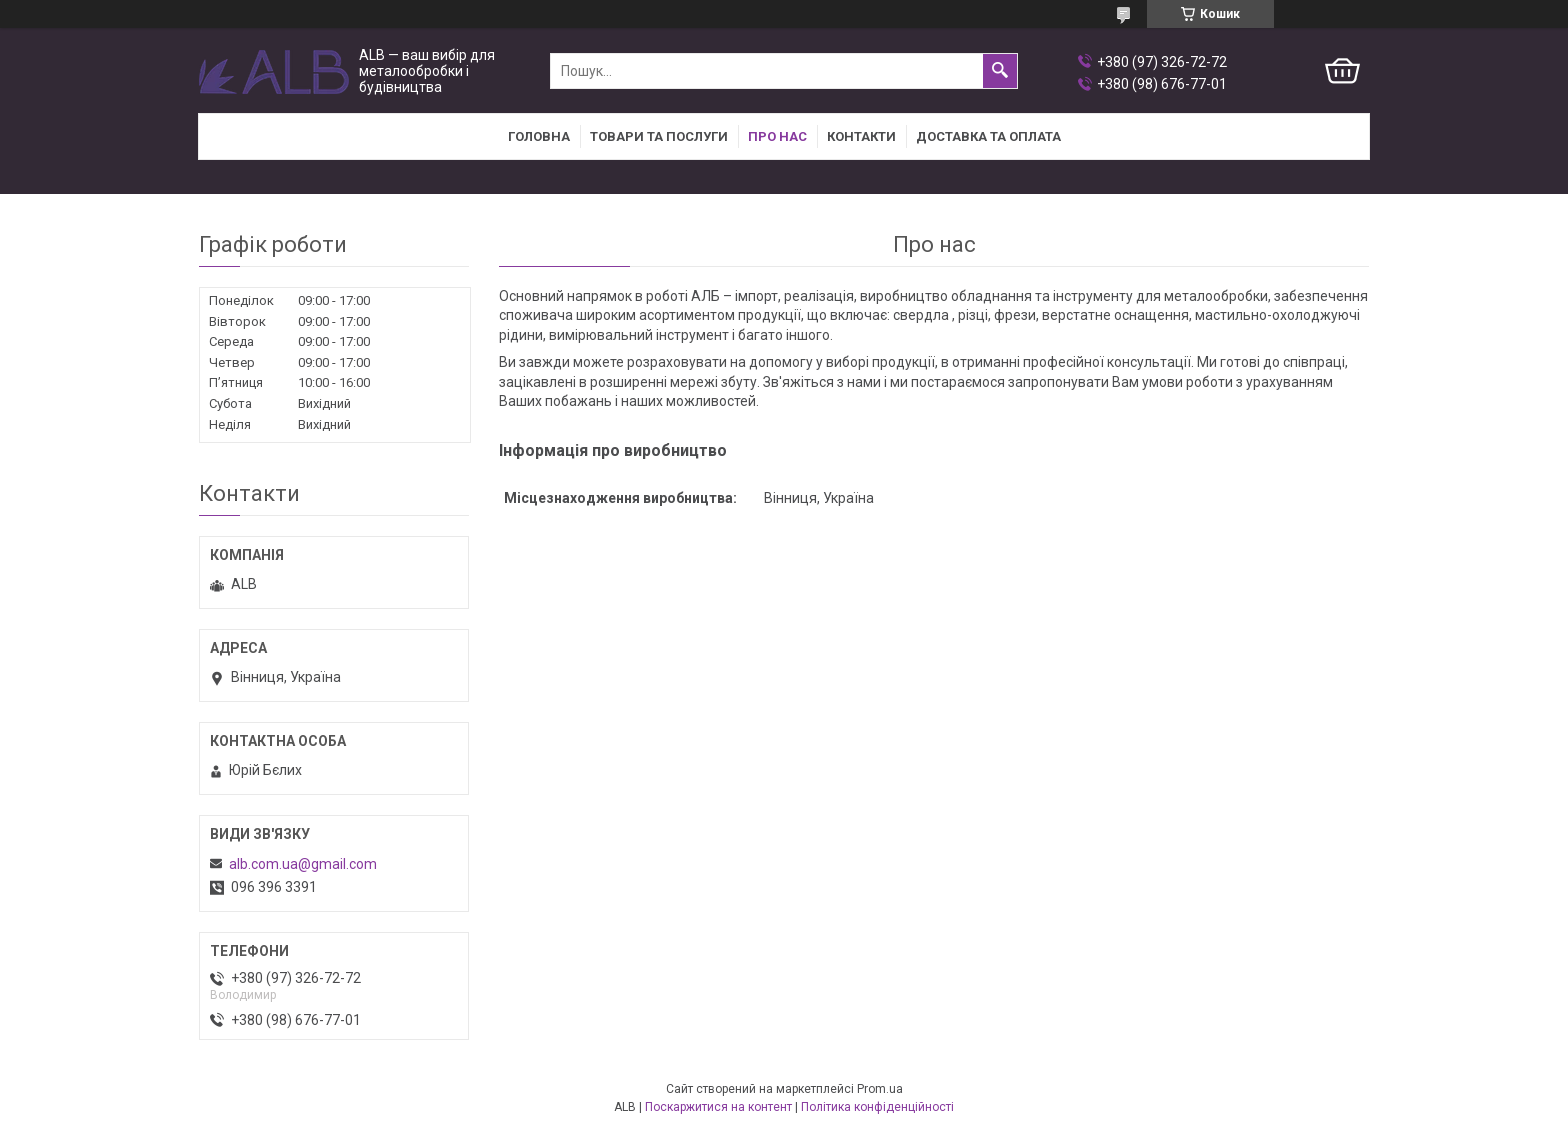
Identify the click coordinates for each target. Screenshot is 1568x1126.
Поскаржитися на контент (718, 1107)
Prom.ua (880, 1089)
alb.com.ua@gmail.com (303, 864)
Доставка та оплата (988, 136)
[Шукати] (1000, 71)
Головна (539, 136)
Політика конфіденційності (877, 1107)
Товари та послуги (659, 136)
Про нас (777, 136)
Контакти (861, 136)
